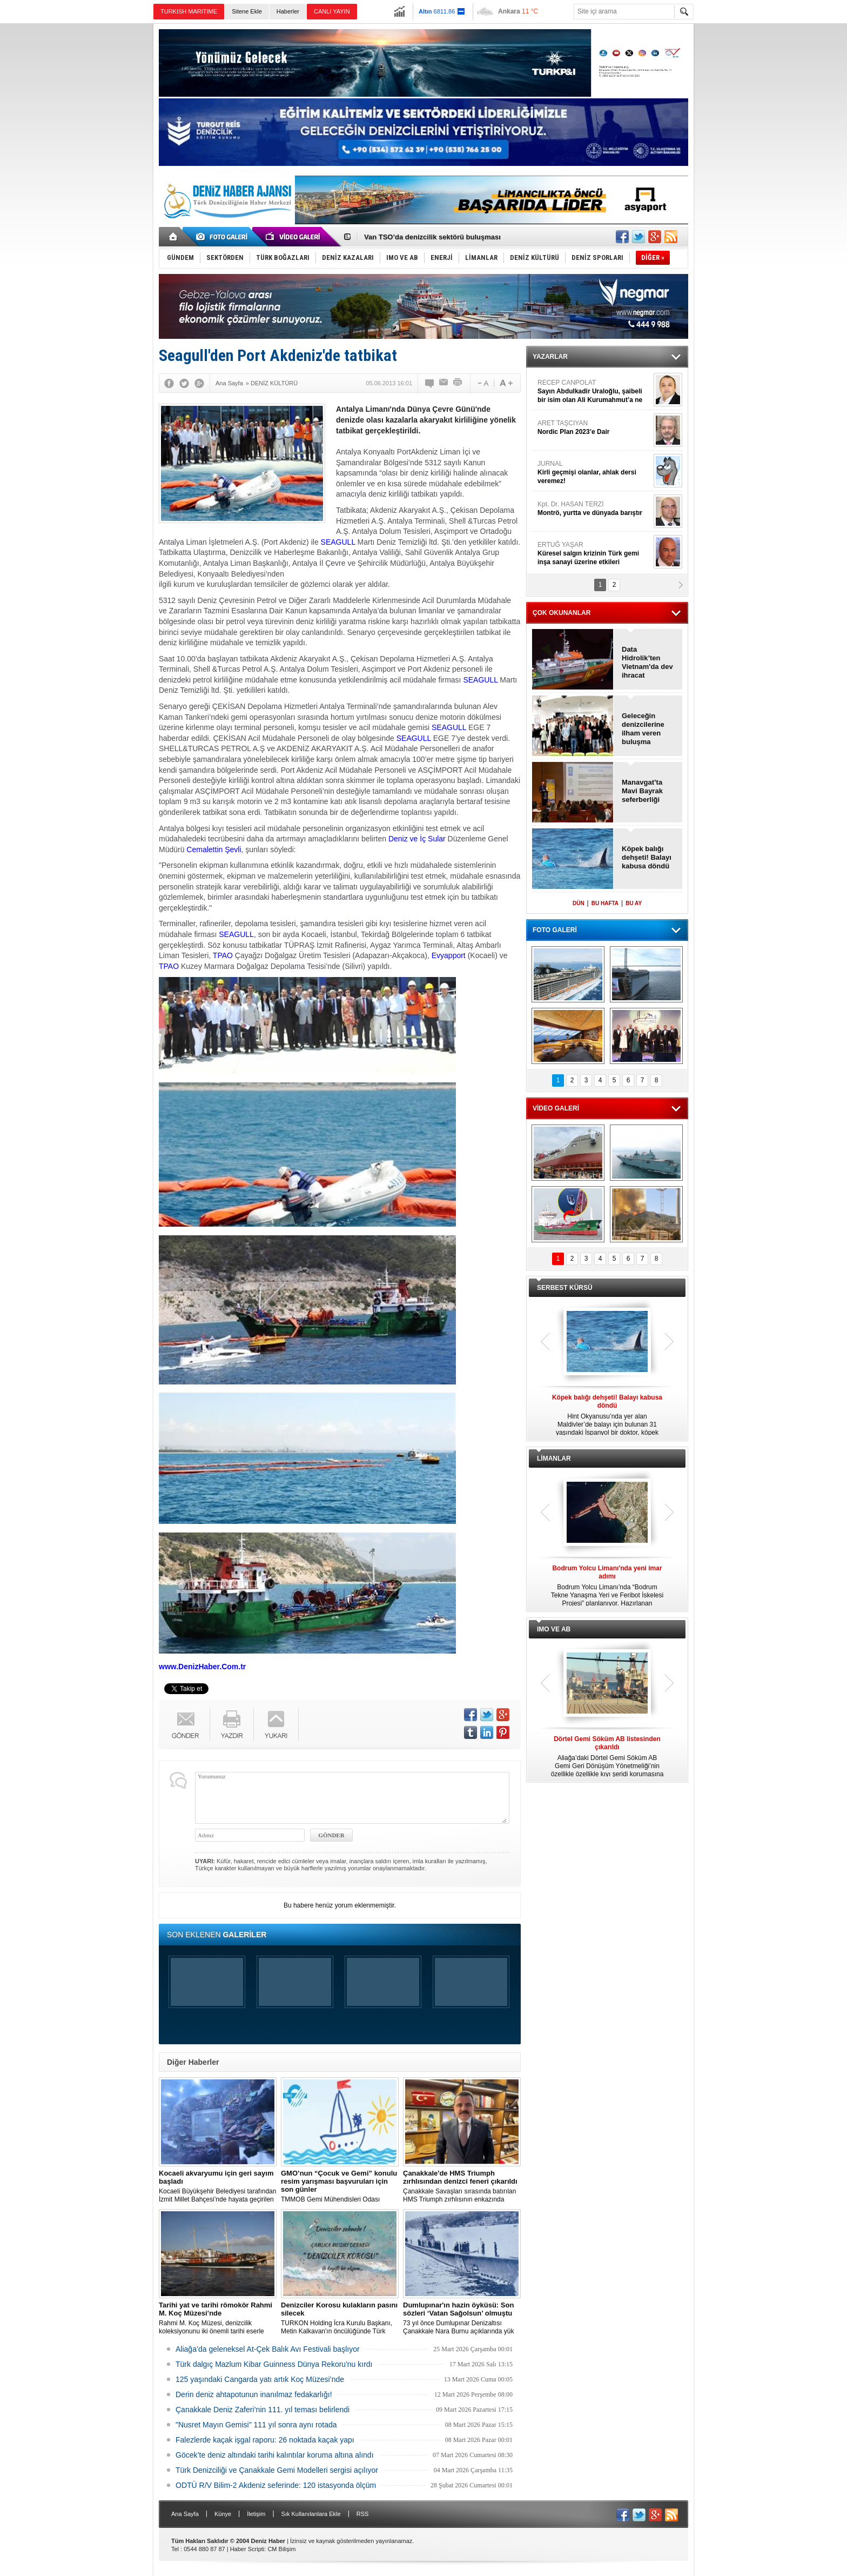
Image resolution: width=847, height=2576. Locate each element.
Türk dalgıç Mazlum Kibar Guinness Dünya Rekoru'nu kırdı (274, 2364)
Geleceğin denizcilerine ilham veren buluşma (643, 729)
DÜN (578, 903)
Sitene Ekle (247, 11)
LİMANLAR (554, 1458)
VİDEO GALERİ (556, 1108)
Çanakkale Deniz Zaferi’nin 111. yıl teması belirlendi (262, 2409)
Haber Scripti (247, 2549)
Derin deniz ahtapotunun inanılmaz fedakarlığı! (254, 2394)
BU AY (634, 903)
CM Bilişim (281, 2549)
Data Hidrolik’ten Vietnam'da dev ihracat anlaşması (647, 662)
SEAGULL (338, 542)
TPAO (223, 955)
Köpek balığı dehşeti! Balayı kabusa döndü (646, 857)
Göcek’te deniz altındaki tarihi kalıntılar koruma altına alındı (275, 2455)
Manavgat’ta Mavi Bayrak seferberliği (642, 791)
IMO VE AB (553, 1629)
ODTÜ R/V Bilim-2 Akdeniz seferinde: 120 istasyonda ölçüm (276, 2485)
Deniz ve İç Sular (417, 838)
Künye (222, 2514)
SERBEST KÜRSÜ (565, 1288)
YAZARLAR (550, 356)
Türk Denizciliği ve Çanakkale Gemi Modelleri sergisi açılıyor (277, 2470)
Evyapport (449, 955)
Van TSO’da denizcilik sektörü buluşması (432, 237)
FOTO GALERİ (555, 930)
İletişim (256, 2514)
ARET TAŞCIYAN (594, 427)
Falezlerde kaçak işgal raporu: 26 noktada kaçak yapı (265, 2440)
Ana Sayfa (185, 2514)
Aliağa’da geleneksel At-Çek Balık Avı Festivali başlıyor (268, 2349)
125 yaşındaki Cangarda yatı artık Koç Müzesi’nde (260, 2379)
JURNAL (594, 472)
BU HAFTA (605, 903)
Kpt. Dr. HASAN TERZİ (594, 508)
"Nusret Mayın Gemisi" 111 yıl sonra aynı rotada (256, 2424)
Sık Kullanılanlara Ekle (311, 2514)
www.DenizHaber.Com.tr (202, 1666)
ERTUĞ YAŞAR (594, 553)
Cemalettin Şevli (213, 849)
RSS (363, 2514)
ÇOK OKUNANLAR (561, 613)
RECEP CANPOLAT (594, 391)
